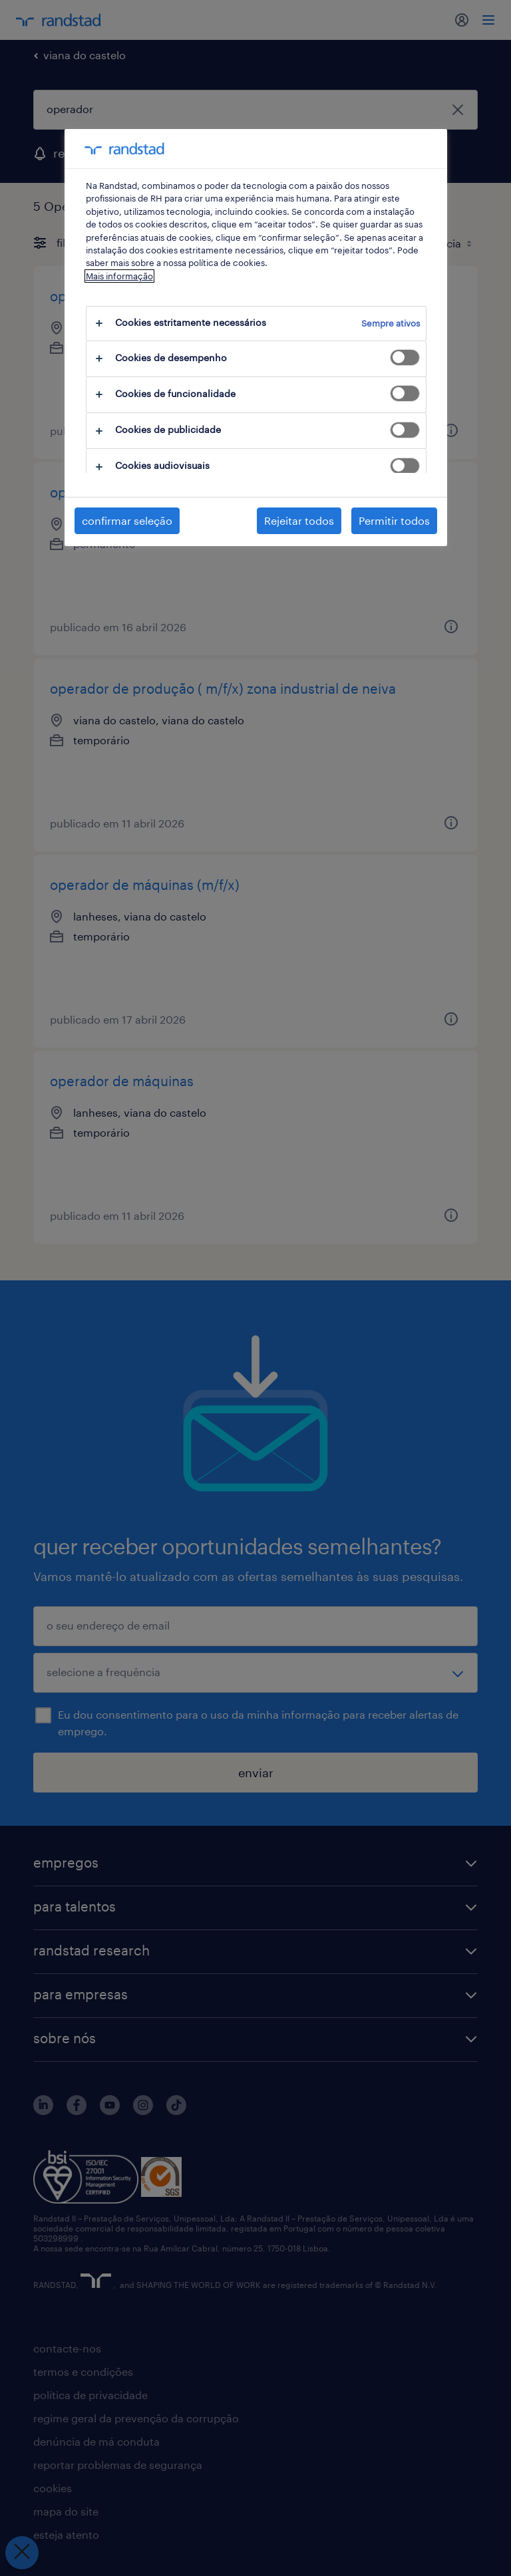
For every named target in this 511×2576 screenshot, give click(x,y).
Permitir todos (394, 520)
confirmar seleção (127, 520)
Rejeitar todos (299, 520)
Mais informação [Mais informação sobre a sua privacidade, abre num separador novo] (119, 276)
